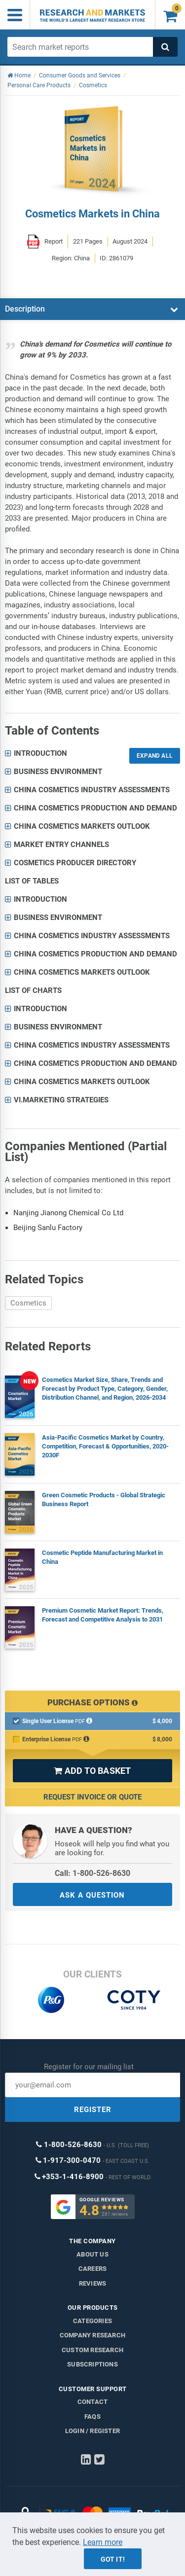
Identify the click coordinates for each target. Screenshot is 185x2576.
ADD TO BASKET (92, 1770)
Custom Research (92, 2350)
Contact (92, 2401)
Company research (92, 2335)
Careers (92, 2268)
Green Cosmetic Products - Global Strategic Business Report (103, 1499)
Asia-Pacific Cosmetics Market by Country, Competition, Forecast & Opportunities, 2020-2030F (105, 1446)
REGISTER (92, 2109)
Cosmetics (28, 1303)
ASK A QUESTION (92, 1895)
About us (92, 2254)
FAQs (92, 2416)
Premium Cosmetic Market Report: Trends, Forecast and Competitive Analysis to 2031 (102, 1615)
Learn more (102, 2542)
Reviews (92, 2283)
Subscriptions (92, 2364)
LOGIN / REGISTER (92, 2431)
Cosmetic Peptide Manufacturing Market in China (102, 1557)
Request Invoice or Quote (92, 1797)
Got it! (113, 2559)
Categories (92, 2321)
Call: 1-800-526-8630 (92, 1873)
